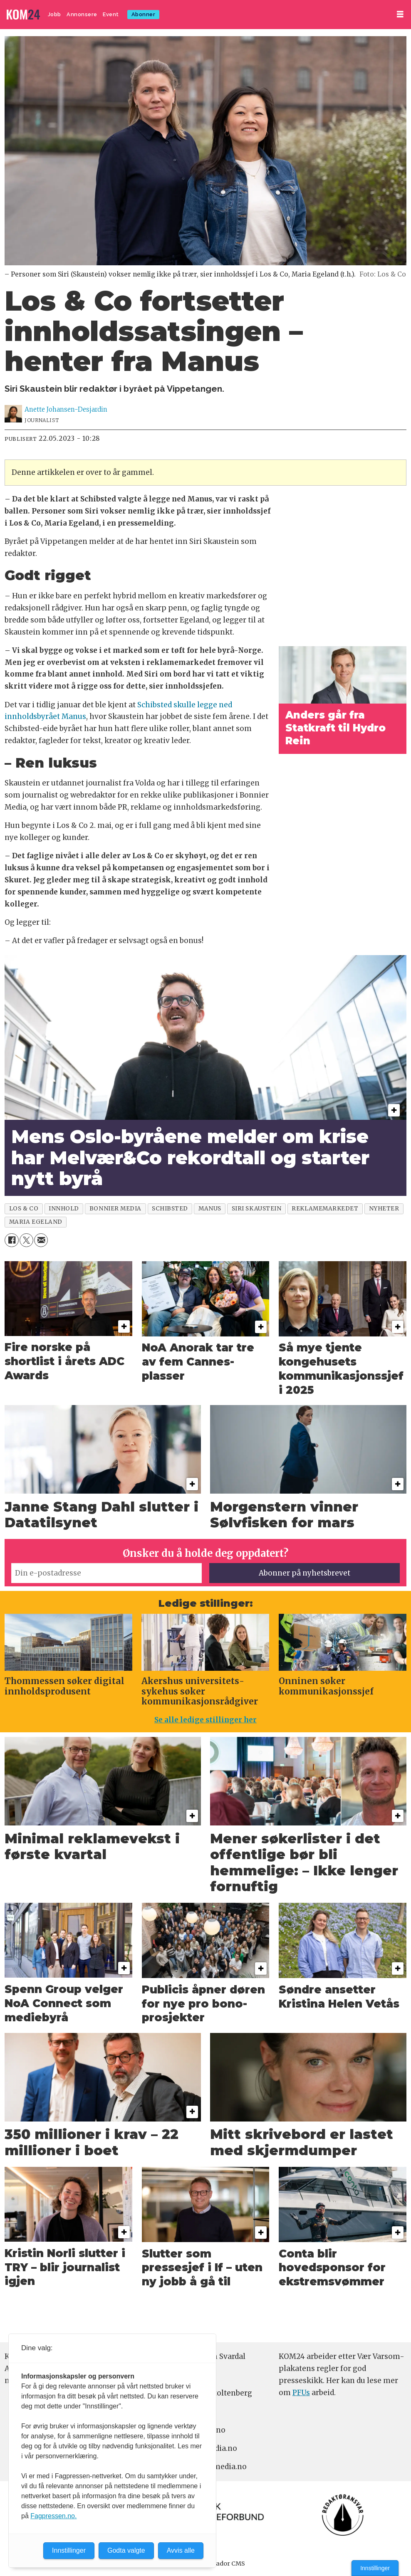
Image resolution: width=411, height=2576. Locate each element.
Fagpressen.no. (53, 2515)
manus (209, 1208)
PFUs (301, 2392)
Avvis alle (181, 2550)
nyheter (384, 1208)
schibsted (170, 1208)
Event (111, 14)
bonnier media (115, 1208)
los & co (23, 1208)
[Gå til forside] (23, 15)
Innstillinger (375, 2568)
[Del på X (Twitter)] (26, 1240)
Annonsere (82, 14)
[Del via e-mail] (41, 1240)
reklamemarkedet (325, 1208)
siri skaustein (257, 1208)
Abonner (143, 14)
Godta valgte (126, 2550)
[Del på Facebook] (11, 1240)
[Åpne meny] (400, 14)
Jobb (54, 14)
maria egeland (35, 1221)
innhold (64, 1208)
